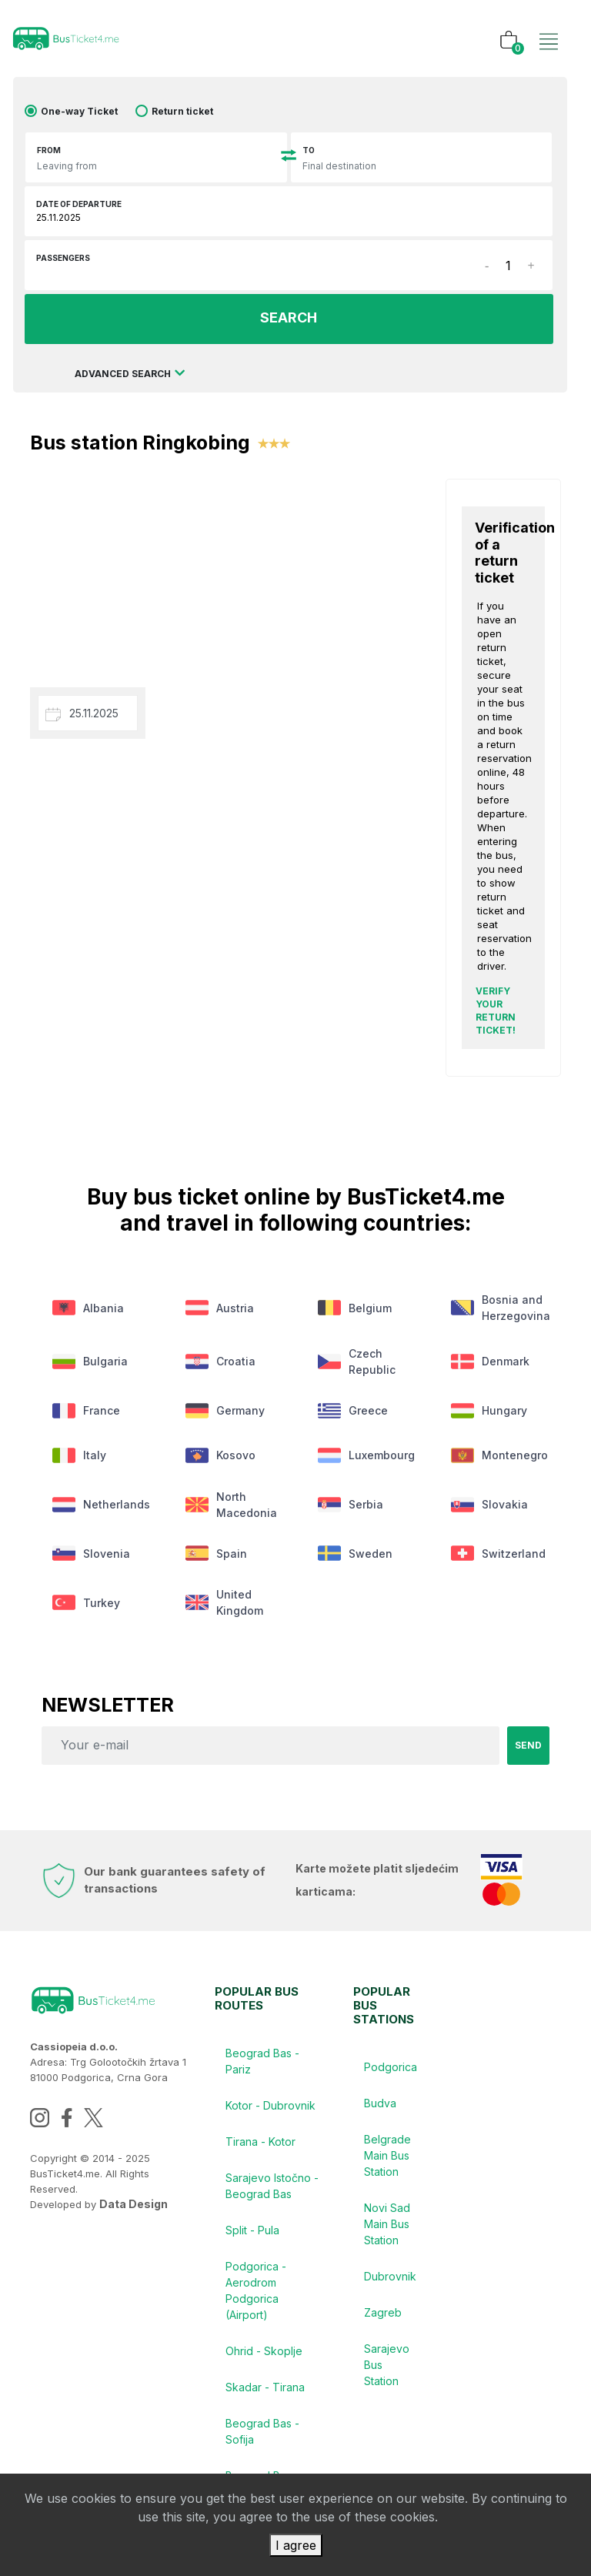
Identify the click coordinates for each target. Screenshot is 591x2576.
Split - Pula (253, 2239)
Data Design (133, 2210)
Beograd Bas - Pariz (263, 2067)
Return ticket (182, 111)
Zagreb (383, 2322)
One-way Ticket (79, 111)
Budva (381, 2110)
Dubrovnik (391, 2285)
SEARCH (288, 318)
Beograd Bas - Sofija (263, 2443)
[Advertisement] (226, 568)
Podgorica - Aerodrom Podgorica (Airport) (256, 2300)
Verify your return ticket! (496, 1010)
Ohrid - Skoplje (264, 2361)
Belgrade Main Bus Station (388, 2163)
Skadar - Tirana (266, 2398)
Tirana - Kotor (261, 2149)
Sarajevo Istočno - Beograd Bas (269, 2194)
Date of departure (79, 204)
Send (528, 1751)
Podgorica (391, 2073)
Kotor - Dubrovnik (271, 2112)
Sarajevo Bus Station (387, 2375)
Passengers (63, 257)
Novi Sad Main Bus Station (388, 2232)
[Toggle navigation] (548, 25)
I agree (295, 2545)
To (308, 150)
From (49, 150)
